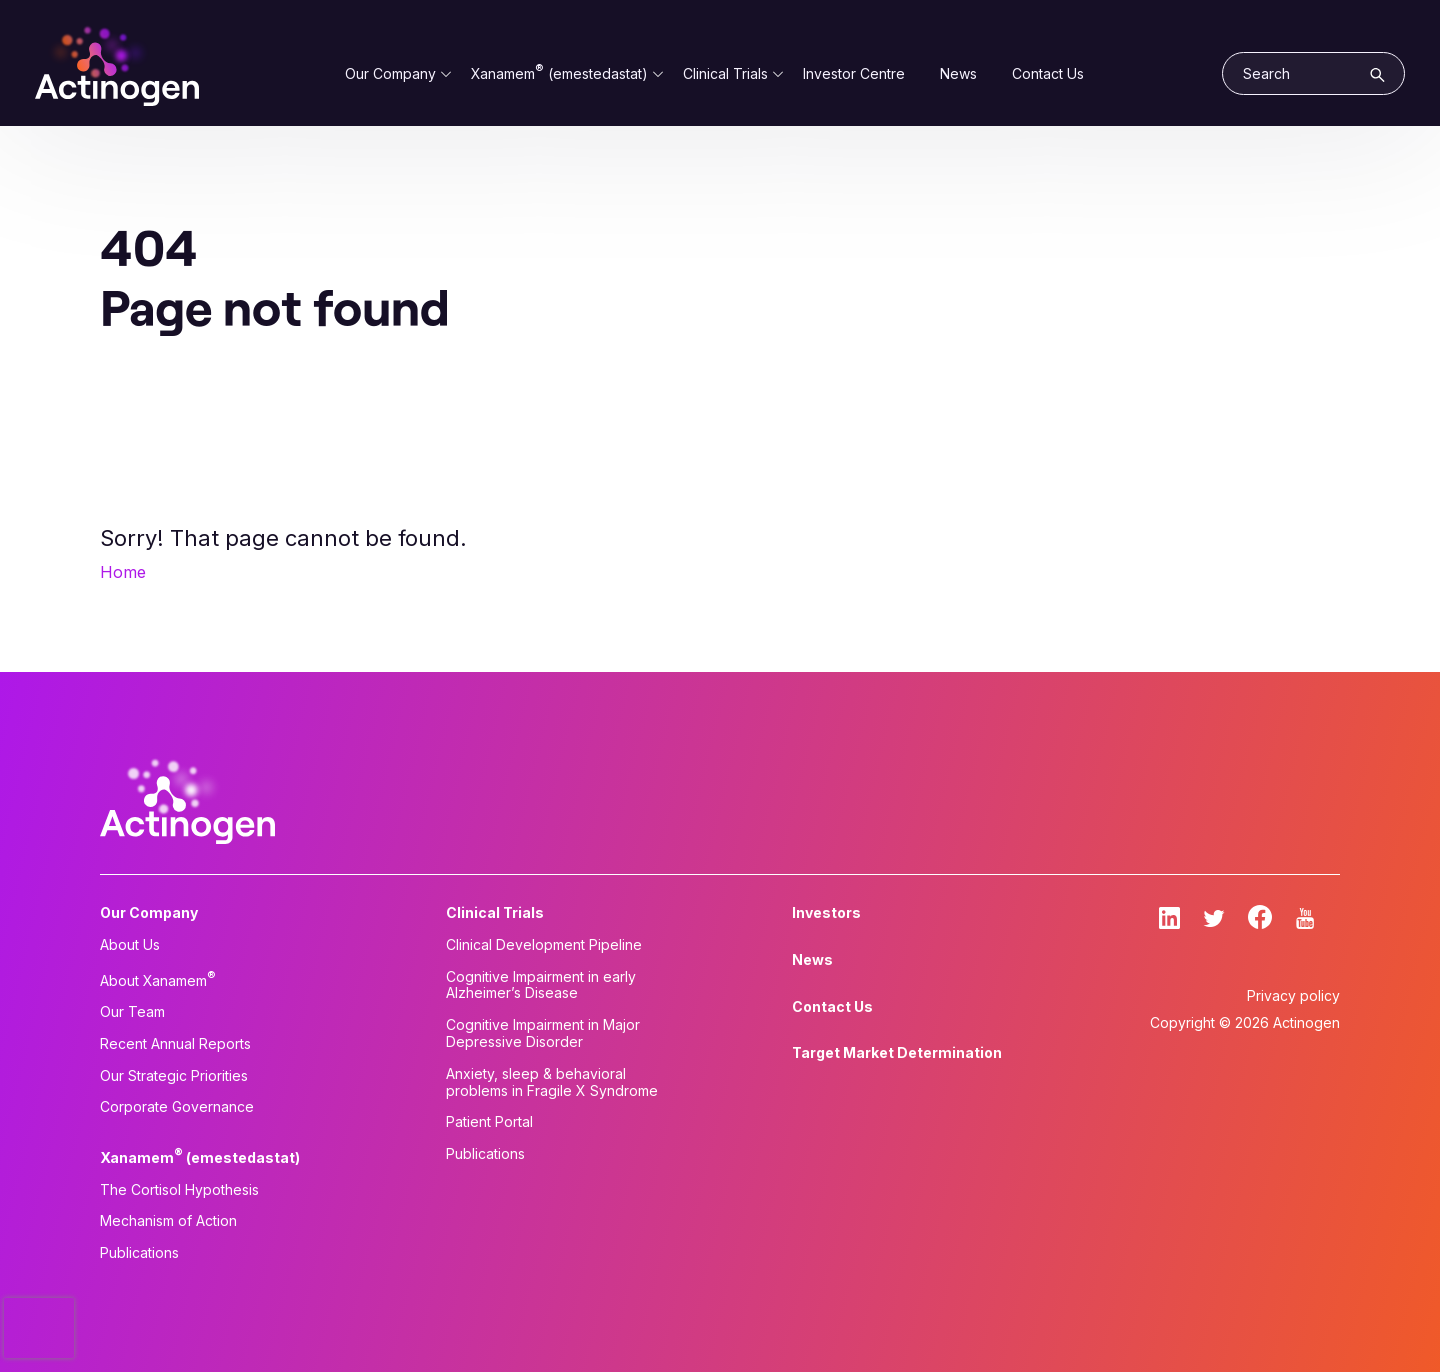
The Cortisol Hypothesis (179, 1190)
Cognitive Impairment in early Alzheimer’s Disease (541, 985)
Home (123, 572)
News (958, 73)
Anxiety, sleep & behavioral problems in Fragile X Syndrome (552, 1082)
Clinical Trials (725, 73)
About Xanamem (158, 979)
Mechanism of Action (168, 1221)
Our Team (132, 1012)
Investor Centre (854, 73)
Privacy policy (1293, 995)
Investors (826, 913)
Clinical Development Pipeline (544, 945)
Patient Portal (489, 1122)
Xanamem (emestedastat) (559, 73)
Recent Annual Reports (175, 1044)
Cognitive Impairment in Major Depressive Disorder (543, 1033)
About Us (130, 945)
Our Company (390, 73)
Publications (139, 1253)
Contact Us (1048, 73)
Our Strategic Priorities (174, 1076)
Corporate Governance (177, 1107)
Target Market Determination (897, 1053)
